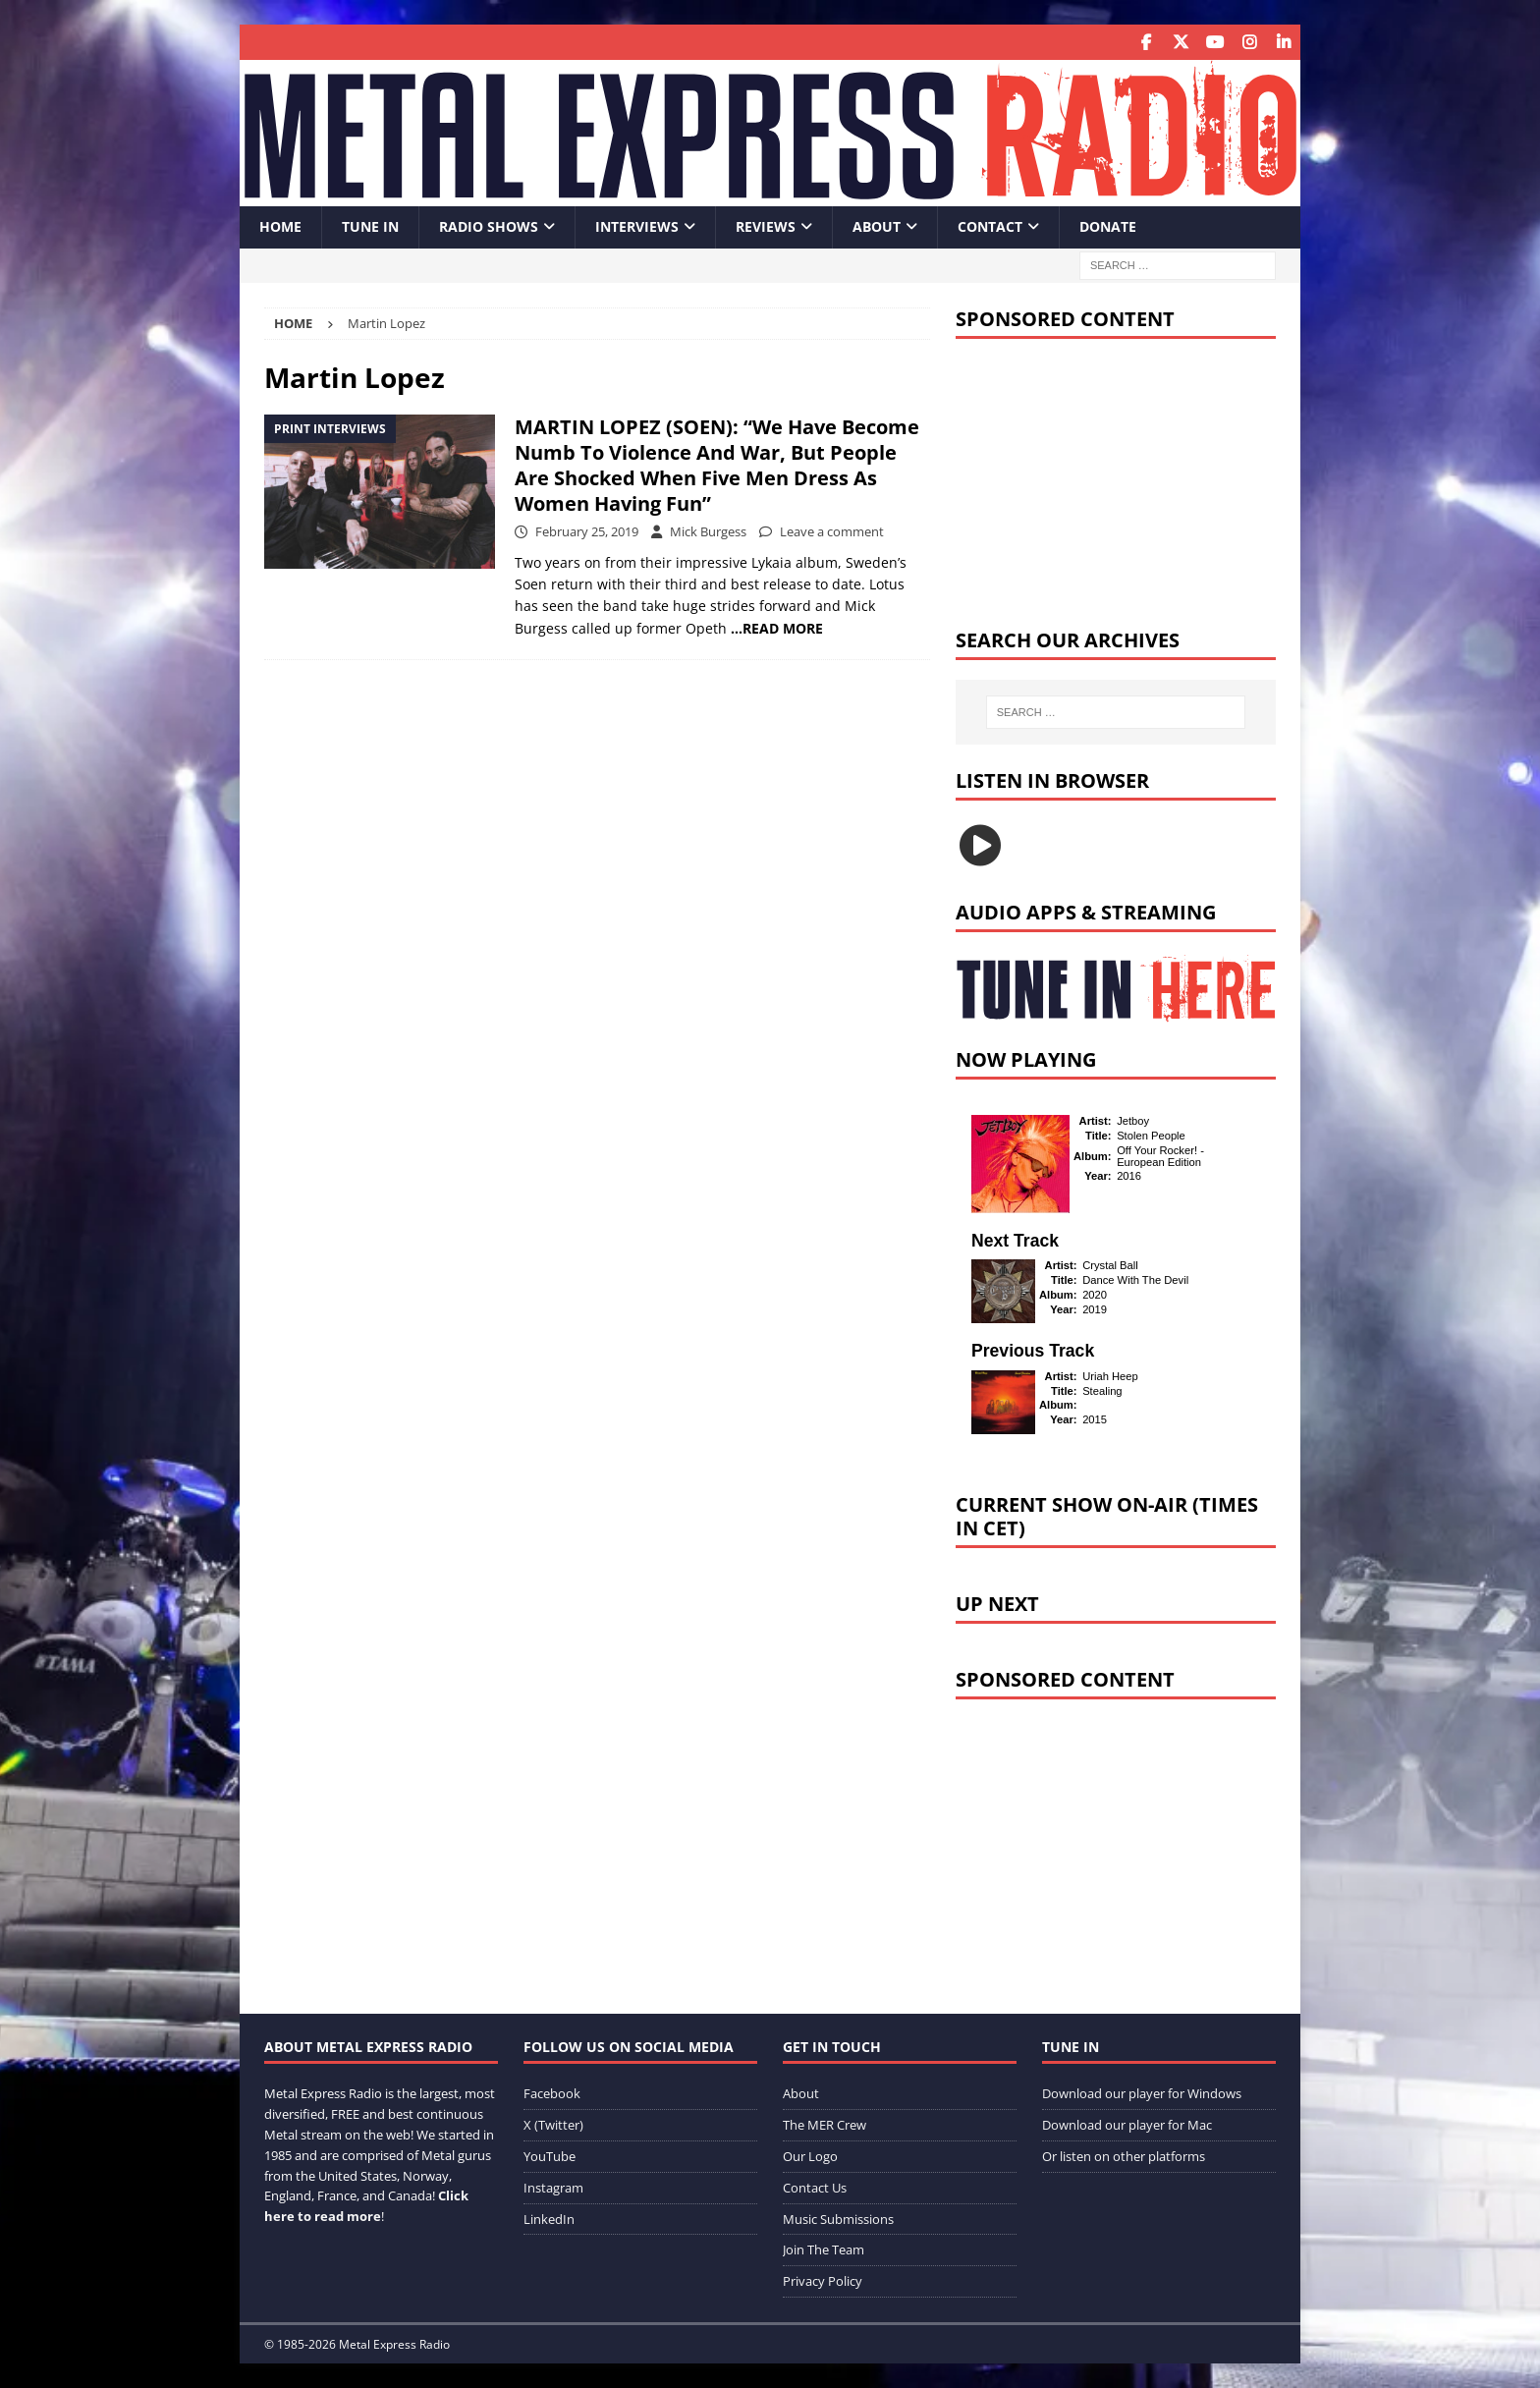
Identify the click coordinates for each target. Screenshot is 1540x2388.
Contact (990, 226)
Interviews (637, 226)
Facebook (551, 2093)
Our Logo (810, 2155)
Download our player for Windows (1141, 2093)
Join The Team (823, 2249)
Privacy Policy (822, 2281)
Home (280, 226)
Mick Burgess (708, 530)
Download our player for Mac (1127, 2125)
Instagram (553, 2186)
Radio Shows (488, 226)
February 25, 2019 (586, 530)
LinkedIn (549, 2218)
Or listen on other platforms (1123, 2155)
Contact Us (815, 2186)
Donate (1107, 226)
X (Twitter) (553, 2125)
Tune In (370, 226)
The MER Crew (824, 2125)
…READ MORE (777, 627)
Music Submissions (838, 2218)
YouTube (549, 2155)
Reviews (766, 226)
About (876, 226)
